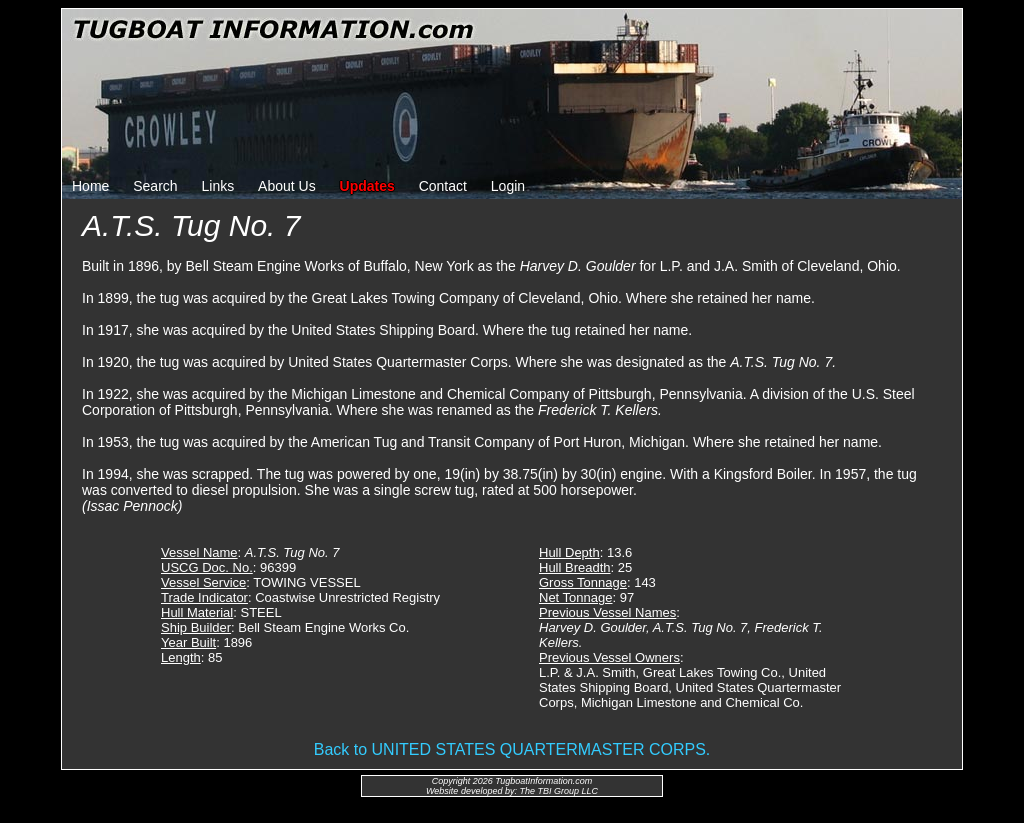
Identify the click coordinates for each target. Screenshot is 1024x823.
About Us (287, 186)
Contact (443, 186)
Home (90, 186)
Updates (367, 186)
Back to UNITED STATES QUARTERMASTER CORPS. (512, 749)
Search (155, 186)
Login (508, 186)
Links (218, 186)
